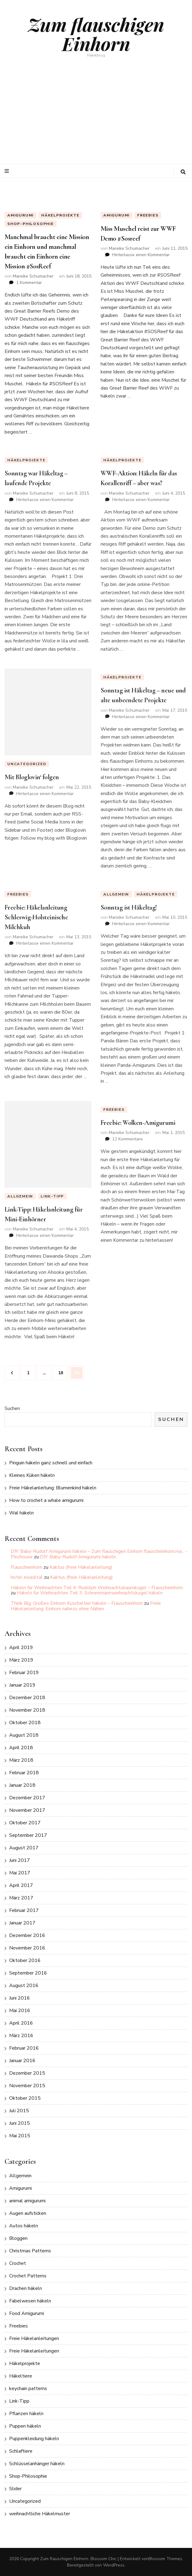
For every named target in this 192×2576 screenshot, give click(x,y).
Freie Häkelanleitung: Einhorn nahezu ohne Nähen (86, 1606)
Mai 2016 (19, 2010)
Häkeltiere (20, 2376)
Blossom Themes (165, 2559)
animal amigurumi (27, 2200)
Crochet (17, 2263)
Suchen (12, 1408)
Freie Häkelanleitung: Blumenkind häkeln (52, 1487)
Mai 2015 (19, 2135)
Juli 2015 (19, 2110)
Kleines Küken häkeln (32, 1475)
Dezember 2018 (27, 1697)
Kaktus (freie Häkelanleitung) (81, 1567)
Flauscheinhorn (26, 1567)
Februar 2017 (24, 1910)
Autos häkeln (23, 2225)
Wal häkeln (21, 1513)
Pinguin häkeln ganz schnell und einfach (50, 1462)
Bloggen (18, 2238)
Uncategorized (25, 2501)
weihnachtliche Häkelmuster (39, 2513)
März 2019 (21, 1660)
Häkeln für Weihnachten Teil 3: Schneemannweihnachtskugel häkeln (90, 1593)
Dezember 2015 (27, 2073)
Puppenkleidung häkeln (34, 2438)
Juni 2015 (19, 2123)
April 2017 (21, 1885)
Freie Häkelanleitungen (34, 2338)
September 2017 (28, 1835)
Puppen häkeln (25, 2426)
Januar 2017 (22, 1923)
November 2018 (27, 1710)
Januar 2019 (22, 1685)
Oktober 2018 (25, 1722)
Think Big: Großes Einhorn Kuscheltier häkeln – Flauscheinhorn (77, 1603)
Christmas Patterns (30, 2250)
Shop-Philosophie (30, 223)
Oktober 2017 (25, 1822)
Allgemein (20, 2175)
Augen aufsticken (27, 2213)
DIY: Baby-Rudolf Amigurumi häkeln (78, 1556)
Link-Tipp (19, 2401)
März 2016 (21, 2035)
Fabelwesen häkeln (30, 2301)
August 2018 (24, 1735)
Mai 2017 (19, 1872)
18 (63, 1370)
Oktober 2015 (25, 2098)
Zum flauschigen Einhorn (96, 34)
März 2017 (21, 1898)
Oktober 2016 (25, 1960)
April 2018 (21, 1747)
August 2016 (24, 1985)
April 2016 (21, 2023)
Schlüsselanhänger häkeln (37, 2463)
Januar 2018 (22, 1785)
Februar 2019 (24, 1672)
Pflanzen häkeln (26, 2413)
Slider (15, 2488)
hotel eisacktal (27, 1577)
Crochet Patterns (27, 2276)
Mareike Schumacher (33, 276)
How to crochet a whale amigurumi (46, 1500)
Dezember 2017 (27, 1797)
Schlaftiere (20, 2451)
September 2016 (28, 1973)
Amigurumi (20, 215)
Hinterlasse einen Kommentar (141, 255)
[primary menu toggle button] (7, 171)
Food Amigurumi (26, 2313)
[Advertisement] (96, 118)
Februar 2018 (24, 1772)
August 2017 (24, 1847)
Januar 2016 (22, 2060)
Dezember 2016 (27, 1935)
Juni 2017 (19, 1860)
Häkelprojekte (60, 215)
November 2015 (27, 2085)
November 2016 (27, 1948)
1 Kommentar (29, 282)
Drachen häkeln (25, 2288)
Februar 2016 (24, 2048)
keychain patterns (28, 2388)
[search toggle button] (183, 172)
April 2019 (21, 1647)
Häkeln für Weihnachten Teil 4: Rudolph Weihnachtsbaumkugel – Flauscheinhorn (97, 1587)
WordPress (113, 2565)
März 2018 (21, 1760)
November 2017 (27, 1810)
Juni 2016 (19, 1998)
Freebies (147, 215)
